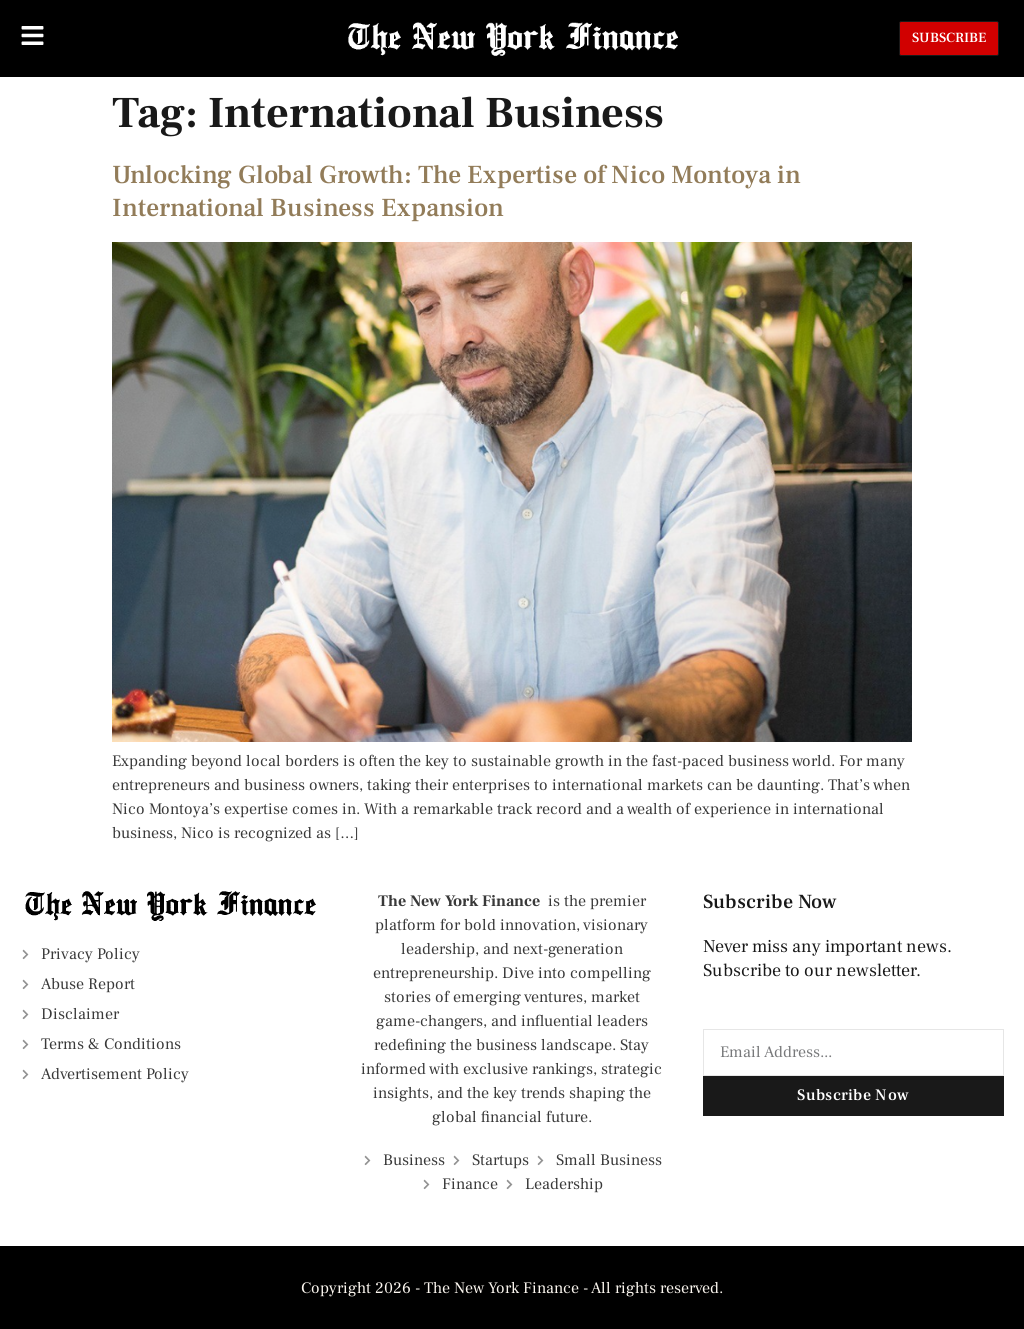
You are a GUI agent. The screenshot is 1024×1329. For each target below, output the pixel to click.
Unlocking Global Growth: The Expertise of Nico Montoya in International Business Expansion (456, 192)
